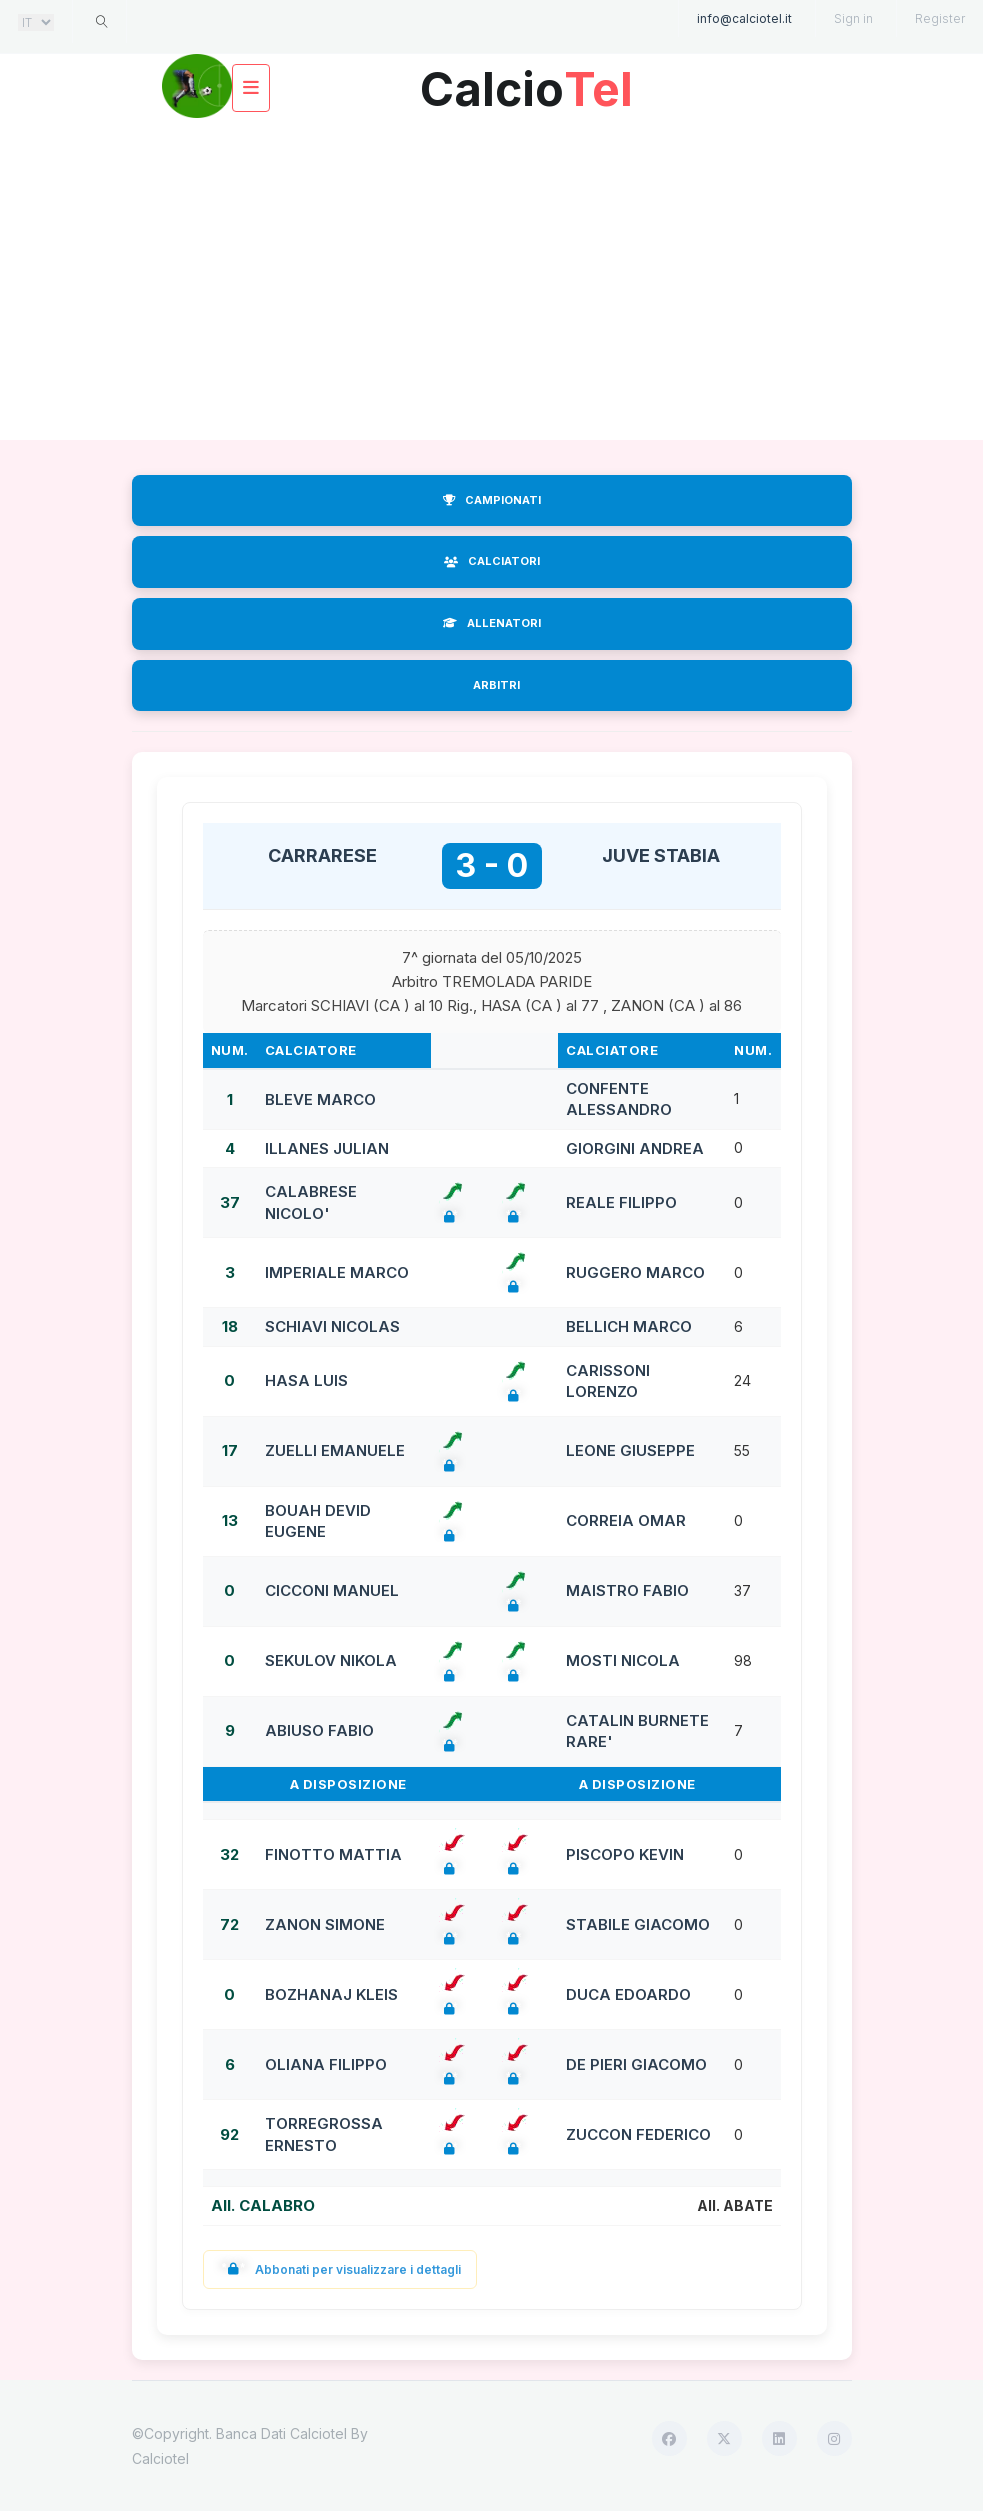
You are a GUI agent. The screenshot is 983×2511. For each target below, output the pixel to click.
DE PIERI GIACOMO (636, 2064)
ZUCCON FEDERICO (638, 2134)
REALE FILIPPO (621, 1202)
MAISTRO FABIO (627, 1590)
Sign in (853, 18)
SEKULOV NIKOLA (331, 1660)
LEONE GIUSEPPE (630, 1450)
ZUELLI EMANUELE (335, 1450)
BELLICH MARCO (629, 1326)
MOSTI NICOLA (623, 1660)
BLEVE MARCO (320, 1099)
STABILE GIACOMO (638, 1924)
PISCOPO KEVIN (625, 1854)
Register (940, 18)
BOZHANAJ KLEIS (331, 1994)
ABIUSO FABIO (319, 1730)
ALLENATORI (492, 623)
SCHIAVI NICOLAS (332, 1326)
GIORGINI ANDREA (635, 1148)
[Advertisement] (492, 280)
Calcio (527, 81)
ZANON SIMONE (325, 1924)
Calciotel (160, 2458)
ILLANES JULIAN (327, 1148)
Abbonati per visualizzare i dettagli (340, 2269)
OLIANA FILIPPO (326, 2064)
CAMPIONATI (492, 500)
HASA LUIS (306, 1380)
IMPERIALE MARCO (337, 1272)
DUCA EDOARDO (628, 1994)
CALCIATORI (492, 561)
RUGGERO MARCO (635, 1272)
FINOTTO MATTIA (333, 1854)
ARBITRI (496, 685)
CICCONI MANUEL (332, 1590)
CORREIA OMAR (626, 1520)
